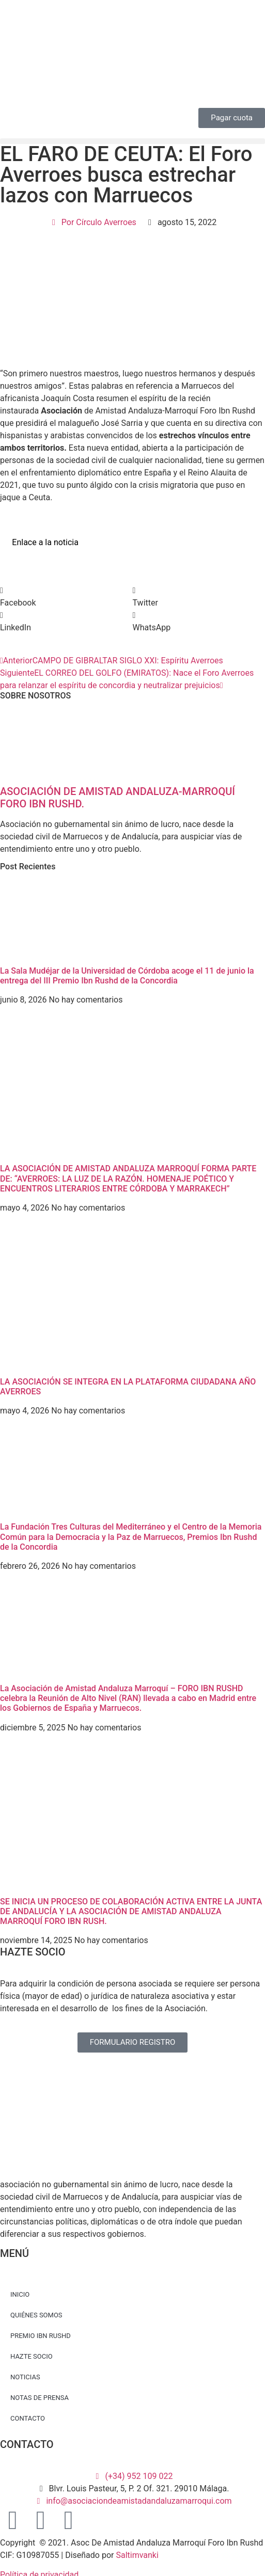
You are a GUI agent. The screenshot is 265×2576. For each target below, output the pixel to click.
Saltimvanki (137, 2555)
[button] (132, 141)
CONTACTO (27, 2418)
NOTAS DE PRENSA (39, 2398)
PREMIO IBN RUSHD (40, 2336)
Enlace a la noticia (45, 542)
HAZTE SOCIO (31, 2356)
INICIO (19, 2294)
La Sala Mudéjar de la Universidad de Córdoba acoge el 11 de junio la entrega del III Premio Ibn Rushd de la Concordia (127, 975)
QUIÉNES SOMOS (36, 2315)
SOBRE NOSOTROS (35, 696)
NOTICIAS (25, 2377)
